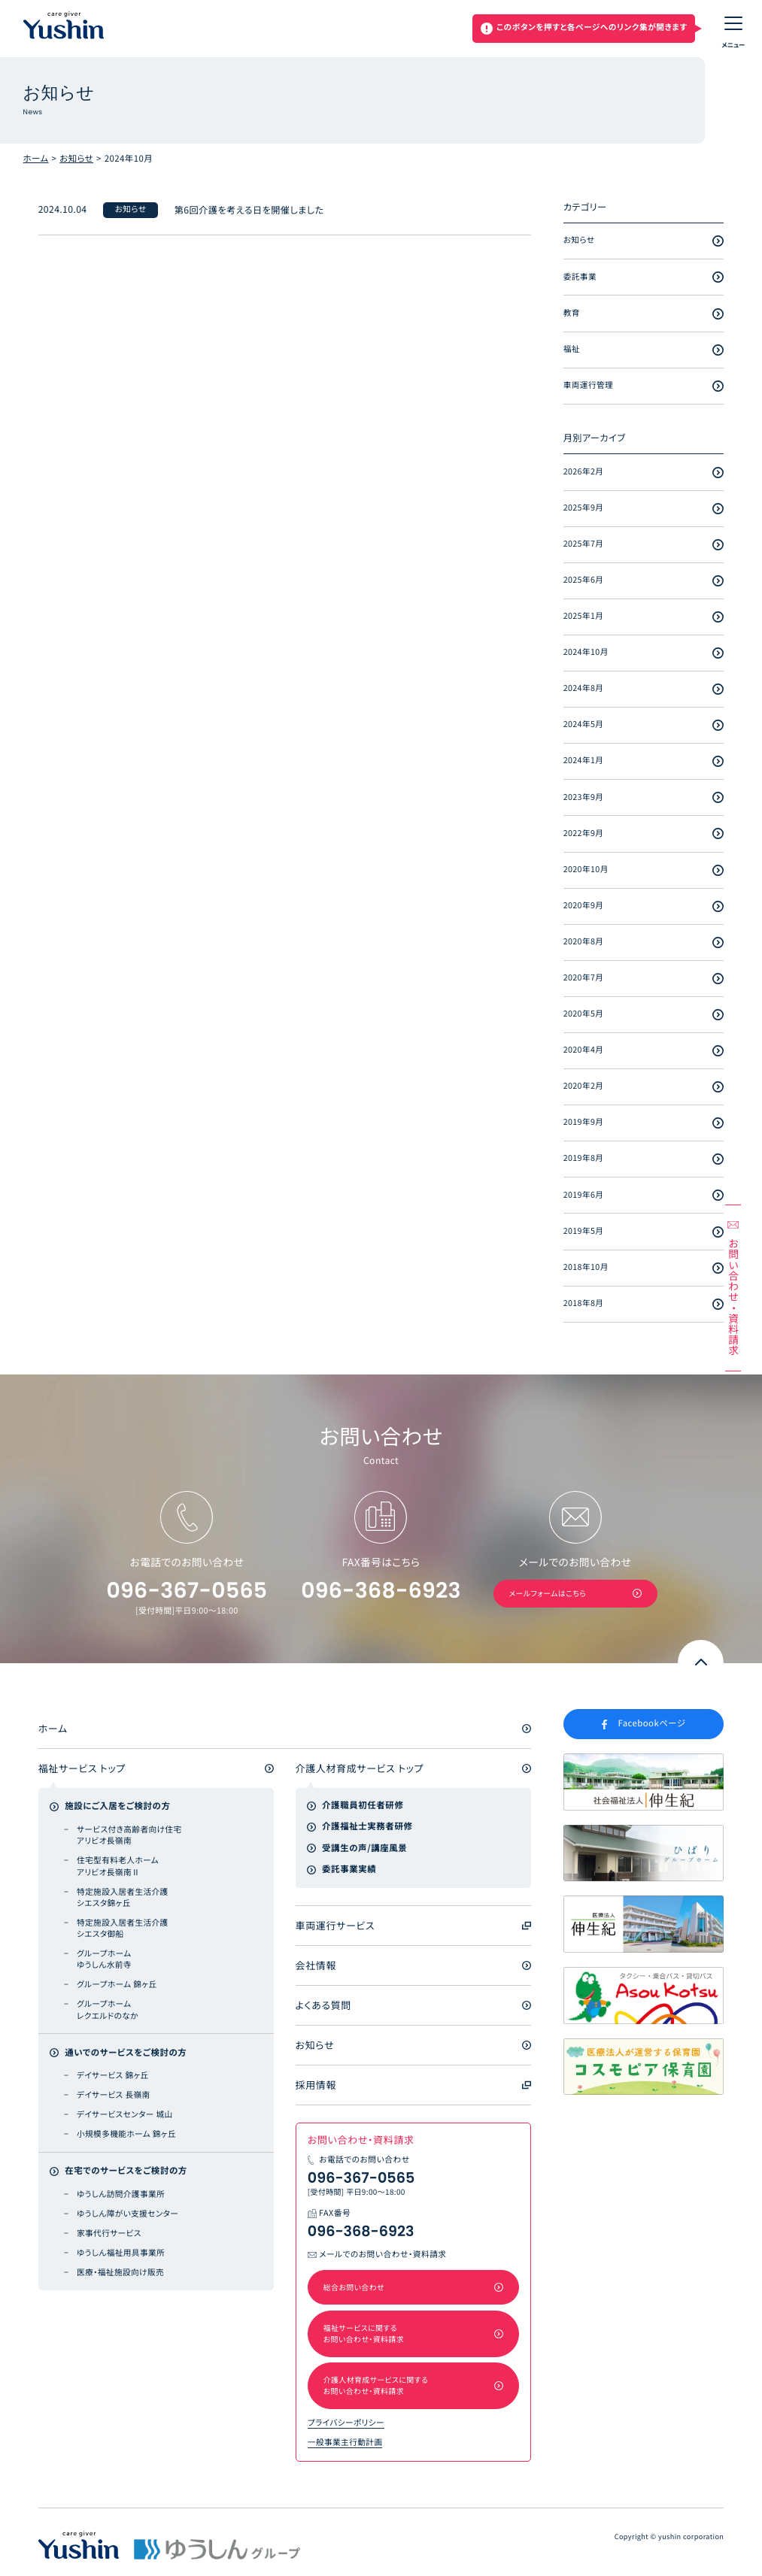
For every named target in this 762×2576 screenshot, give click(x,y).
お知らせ (76, 159)
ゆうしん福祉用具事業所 (121, 2253)
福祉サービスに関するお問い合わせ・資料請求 (363, 2333)
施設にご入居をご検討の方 (117, 1806)
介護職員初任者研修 (362, 1805)
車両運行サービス (335, 1925)
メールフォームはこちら (547, 1593)
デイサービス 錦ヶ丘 (113, 2075)
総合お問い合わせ (353, 2287)
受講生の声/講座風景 (364, 1848)
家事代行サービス (109, 2233)
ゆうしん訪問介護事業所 (121, 2194)
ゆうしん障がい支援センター (127, 2214)
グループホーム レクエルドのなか (107, 2010)
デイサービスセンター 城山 (125, 2114)
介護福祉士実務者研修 (367, 1826)
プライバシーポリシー (346, 2423)
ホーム (36, 159)
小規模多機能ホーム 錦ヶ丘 (126, 2134)
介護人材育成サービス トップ (360, 1768)
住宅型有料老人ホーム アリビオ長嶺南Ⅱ (118, 1866)
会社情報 (316, 1965)
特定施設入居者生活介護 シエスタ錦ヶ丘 (122, 1898)
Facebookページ (652, 1723)
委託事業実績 (349, 1869)
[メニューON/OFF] (733, 28)
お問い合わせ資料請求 (733, 1296)
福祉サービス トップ (82, 1768)
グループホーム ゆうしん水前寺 (104, 1959)
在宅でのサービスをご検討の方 (126, 2171)
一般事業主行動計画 (345, 2442)
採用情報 (316, 2084)
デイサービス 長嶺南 (113, 2095)
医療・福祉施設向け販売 (120, 2272)
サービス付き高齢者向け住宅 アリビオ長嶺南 (129, 1835)
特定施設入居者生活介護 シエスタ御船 (122, 1928)
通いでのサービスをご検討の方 (126, 2053)
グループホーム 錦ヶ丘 (117, 1984)
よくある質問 (323, 2005)
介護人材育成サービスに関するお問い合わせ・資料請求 (376, 2385)
